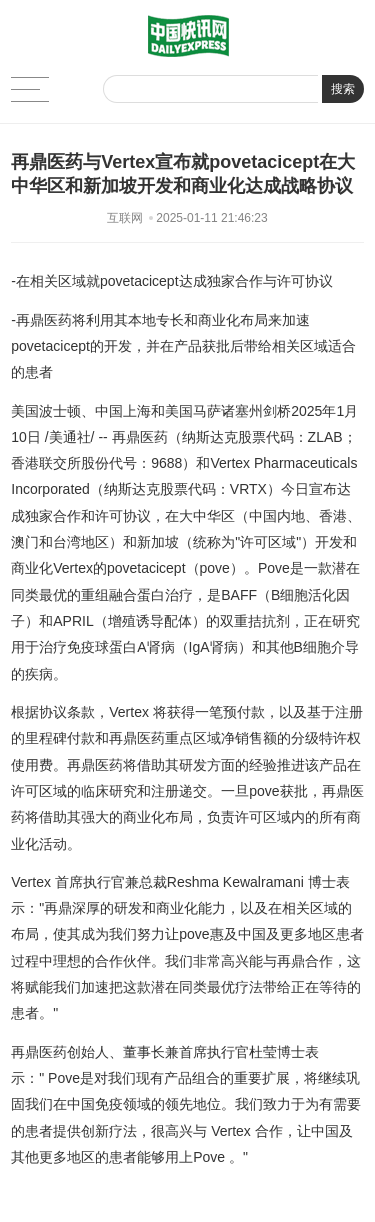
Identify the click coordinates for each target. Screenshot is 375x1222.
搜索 (343, 89)
